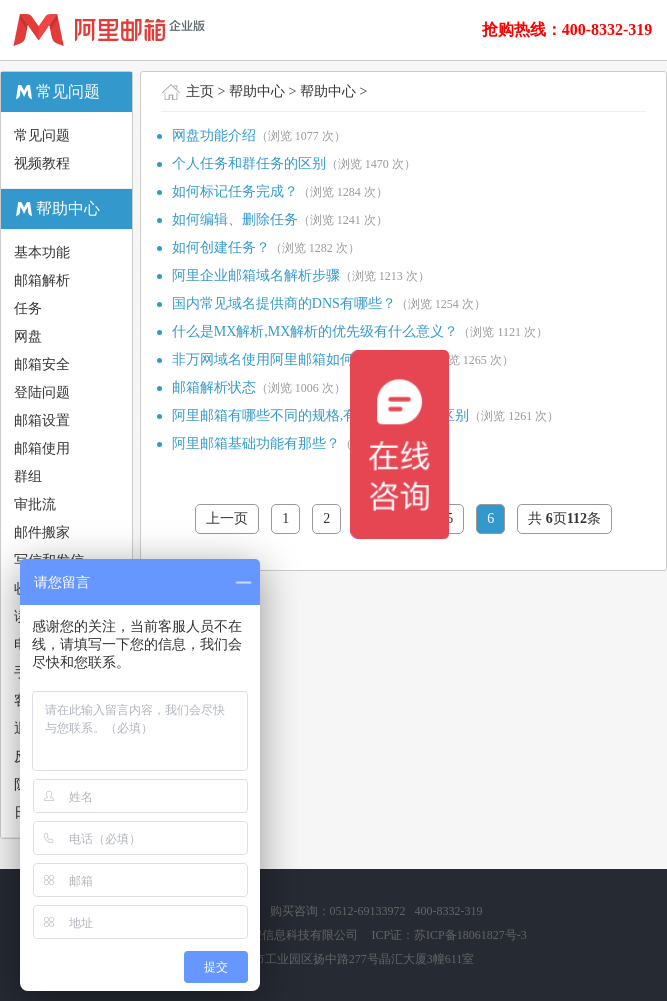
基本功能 (42, 252)
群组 (28, 476)
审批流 (35, 504)
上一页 (227, 518)
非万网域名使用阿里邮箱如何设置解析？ (298, 359)
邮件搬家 (42, 532)
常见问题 (42, 135)
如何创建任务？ (221, 247)
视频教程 (42, 163)
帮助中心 (257, 91)
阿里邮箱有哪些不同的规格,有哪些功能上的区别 (321, 415)
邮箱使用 (42, 448)
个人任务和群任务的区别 (249, 163)
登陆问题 (42, 392)
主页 (200, 91)
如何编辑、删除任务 (235, 219)
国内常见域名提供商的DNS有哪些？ (284, 303)
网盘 (28, 336)
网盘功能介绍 (214, 135)
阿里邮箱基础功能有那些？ (256, 443)
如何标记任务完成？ (235, 191)
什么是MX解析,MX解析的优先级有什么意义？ (315, 331)
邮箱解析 (42, 280)
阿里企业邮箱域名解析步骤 (256, 275)
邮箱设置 (42, 420)
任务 (28, 308)
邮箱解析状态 (214, 387)
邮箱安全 (42, 364)
